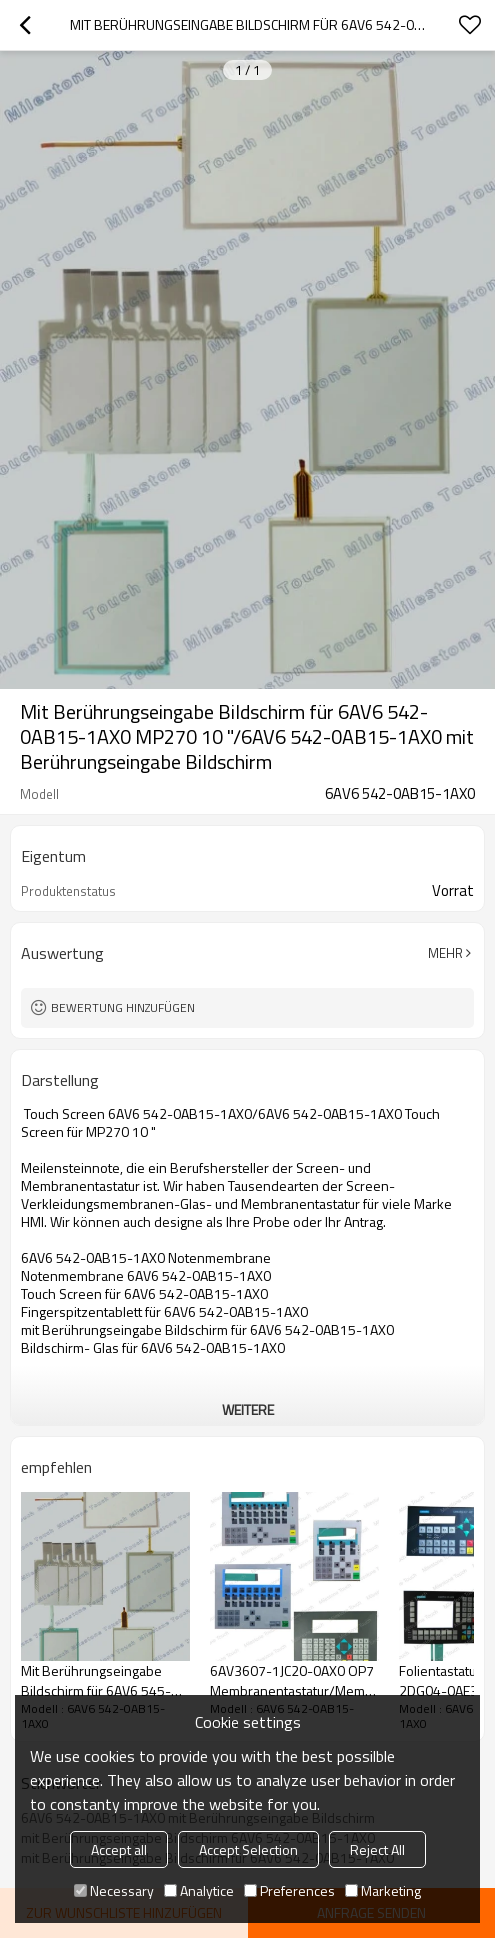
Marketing (383, 1890)
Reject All (377, 1849)
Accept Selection (248, 1849)
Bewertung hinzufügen (123, 1007)
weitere (248, 1409)
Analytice (199, 1890)
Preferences (289, 1890)
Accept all (119, 1849)
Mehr (445, 953)
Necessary (114, 1890)
